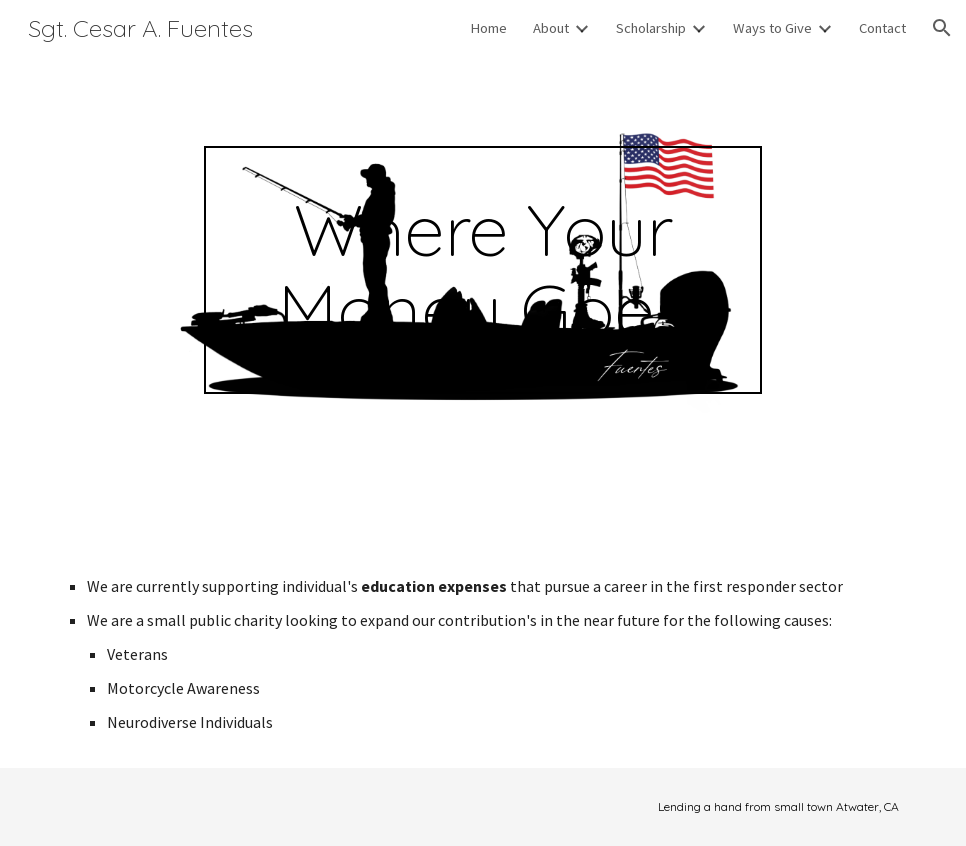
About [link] (551, 28)
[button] (942, 28)
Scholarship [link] (651, 28)
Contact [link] (882, 28)
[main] (483, 270)
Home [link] (488, 28)
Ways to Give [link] (772, 28)
